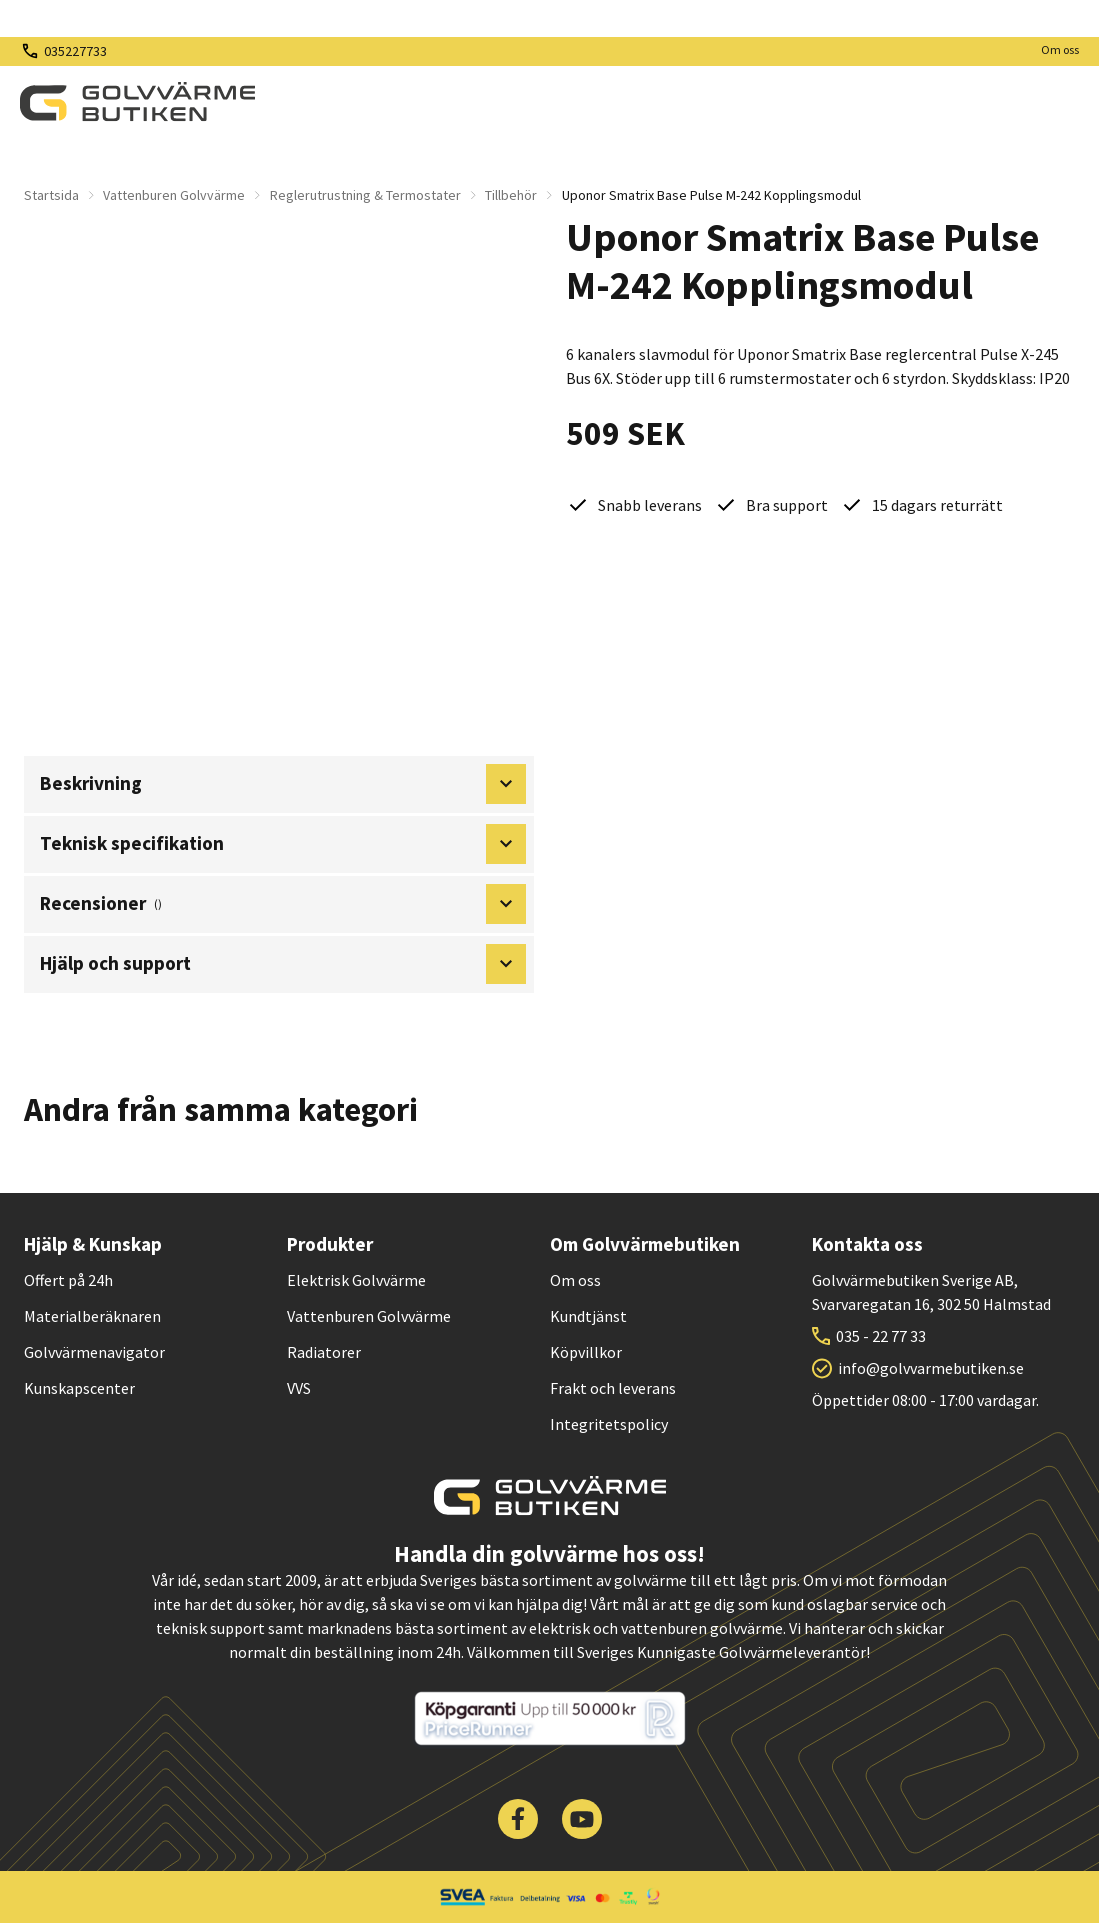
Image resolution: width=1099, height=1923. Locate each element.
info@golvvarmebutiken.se (931, 1368)
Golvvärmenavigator (94, 1352)
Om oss (1060, 49)
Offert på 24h (68, 1280)
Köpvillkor (586, 1352)
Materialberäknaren (92, 1316)
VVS (299, 1388)
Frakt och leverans (613, 1388)
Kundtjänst (588, 1316)
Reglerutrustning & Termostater (365, 195)
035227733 (75, 51)
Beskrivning (283, 784)
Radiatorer (324, 1352)
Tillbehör (511, 195)
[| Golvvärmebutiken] (137, 102)
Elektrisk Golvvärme (356, 1280)
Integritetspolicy (609, 1424)
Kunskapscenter (79, 1388)
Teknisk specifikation (283, 844)
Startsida (51, 195)
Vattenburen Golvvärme (174, 195)
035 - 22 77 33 (881, 1336)
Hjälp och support (283, 964)
